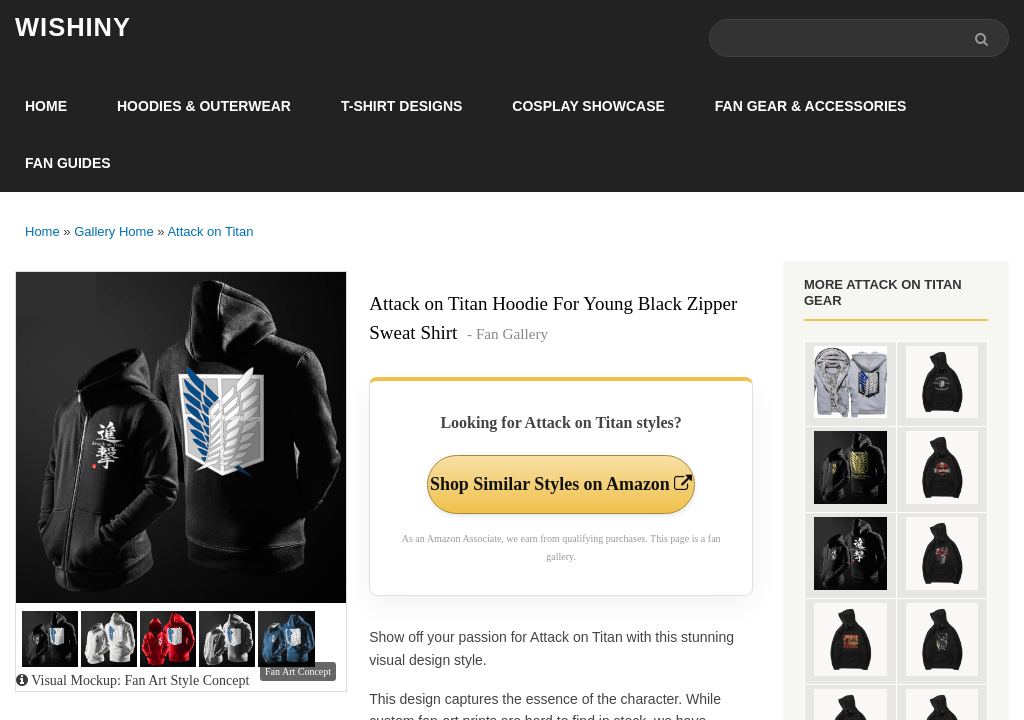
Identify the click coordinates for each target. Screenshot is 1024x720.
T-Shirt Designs (401, 106)
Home (46, 106)
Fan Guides (68, 163)
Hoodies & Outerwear (204, 106)
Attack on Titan (210, 231)
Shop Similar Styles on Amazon (561, 484)
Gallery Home (113, 231)
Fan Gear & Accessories (811, 106)
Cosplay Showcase (588, 106)
